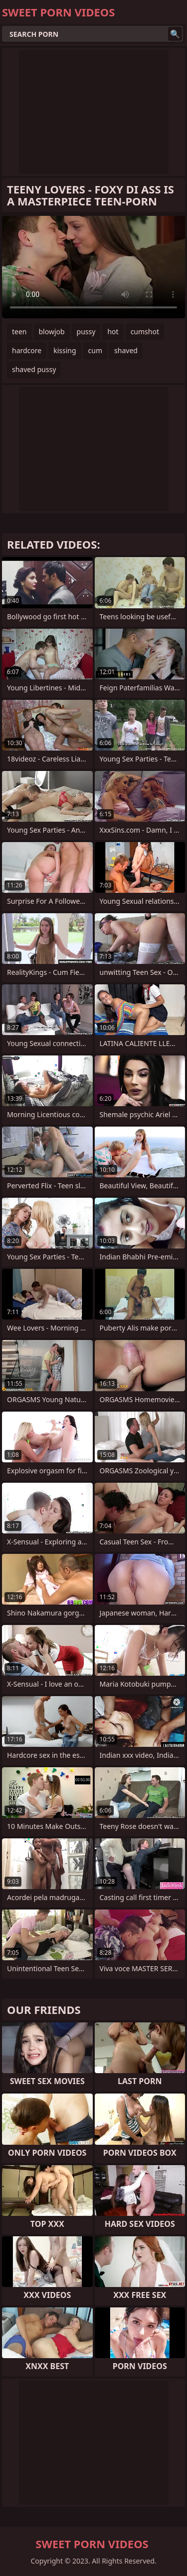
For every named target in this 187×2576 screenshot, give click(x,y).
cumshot (145, 331)
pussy (86, 331)
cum (95, 350)
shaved (126, 350)
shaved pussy (34, 369)
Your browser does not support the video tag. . (93, 267)
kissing (64, 350)
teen (19, 331)
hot (112, 331)
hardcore (26, 350)
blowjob (52, 331)
